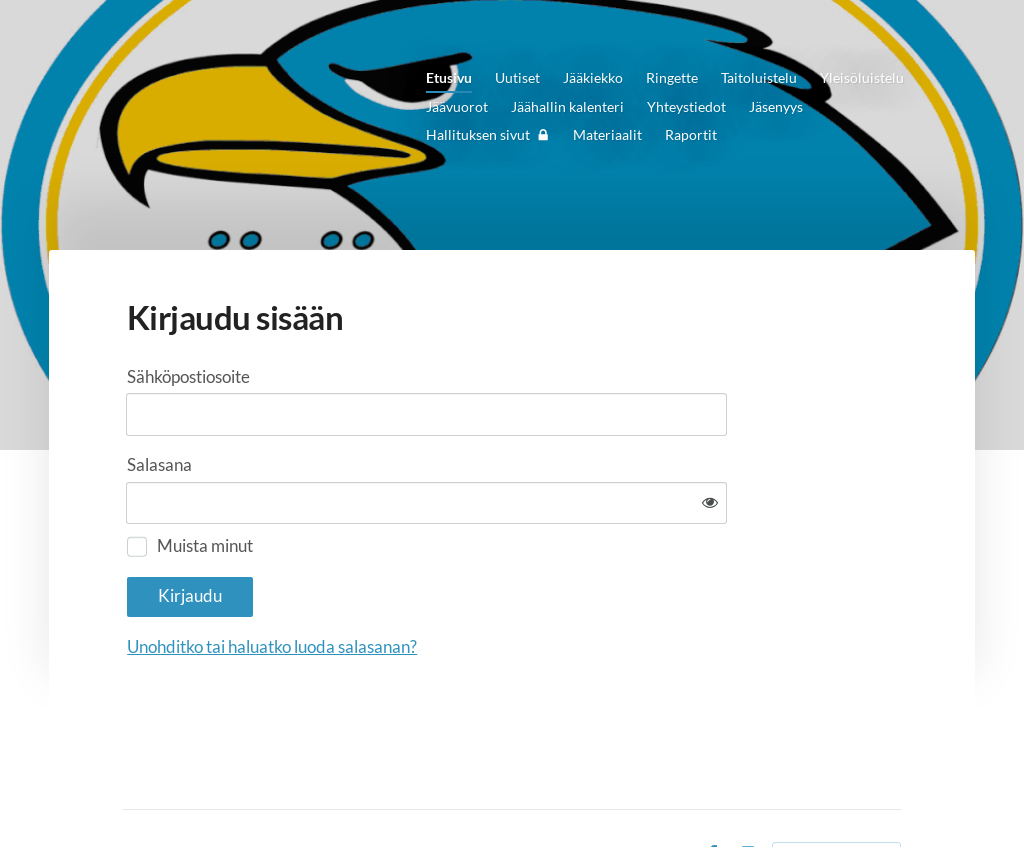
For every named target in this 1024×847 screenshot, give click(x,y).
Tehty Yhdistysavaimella (836, 794)
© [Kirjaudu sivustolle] (130, 793)
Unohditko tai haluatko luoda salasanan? (473, 584)
